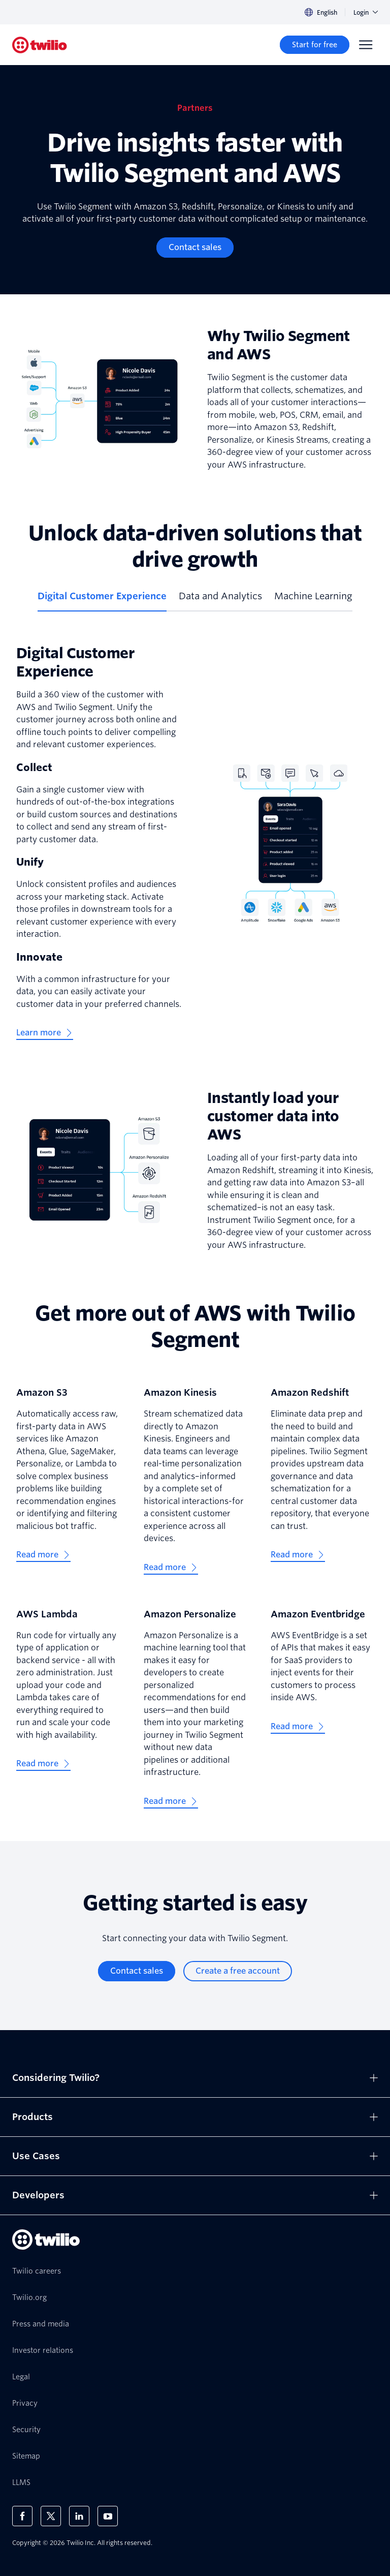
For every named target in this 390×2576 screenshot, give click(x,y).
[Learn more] (44, 1033)
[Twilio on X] (51, 2516)
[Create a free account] (237, 1971)
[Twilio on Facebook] (22, 2516)
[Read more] (43, 1555)
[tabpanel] (195, 842)
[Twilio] (39, 45)
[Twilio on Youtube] (108, 2516)
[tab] (102, 600)
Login (365, 12)
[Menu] (365, 45)
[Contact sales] (195, 247)
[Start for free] (314, 45)
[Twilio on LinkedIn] (79, 2516)
